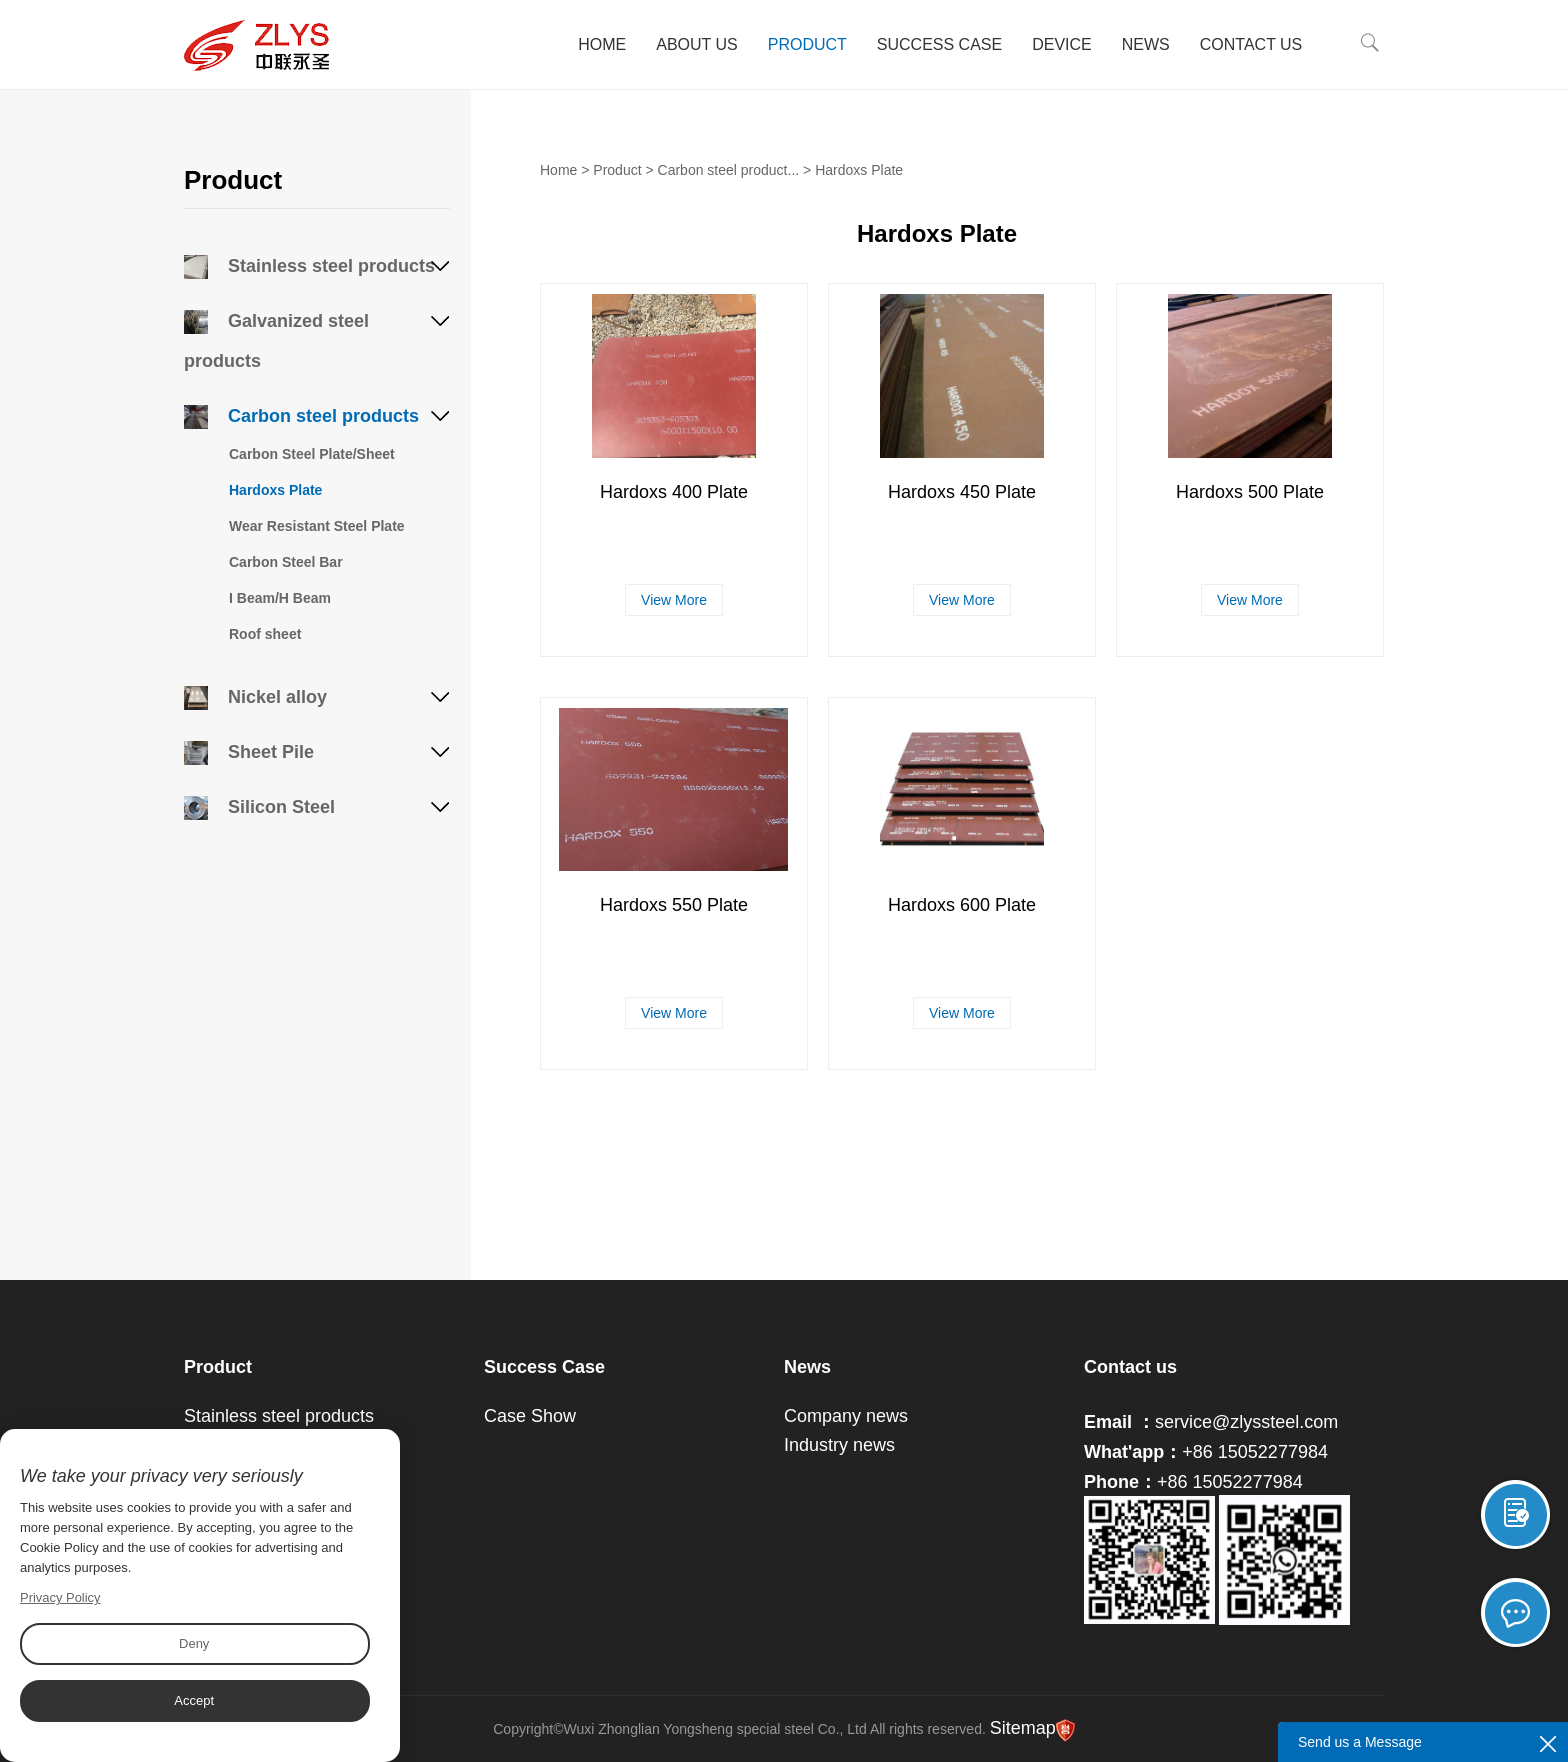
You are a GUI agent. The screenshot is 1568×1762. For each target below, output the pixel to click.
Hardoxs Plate (275, 490)
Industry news (839, 1445)
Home (604, 44)
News (1147, 44)
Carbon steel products (301, 416)
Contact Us (1252, 44)
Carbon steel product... (729, 170)
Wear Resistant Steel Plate (317, 526)
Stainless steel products (309, 266)
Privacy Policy (60, 1597)
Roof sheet (265, 634)
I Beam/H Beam (280, 598)
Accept (194, 1700)
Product (808, 44)
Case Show (530, 1416)
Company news (846, 1416)
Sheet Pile (249, 752)
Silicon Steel (259, 807)
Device (1064, 44)
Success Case (941, 44)
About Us (699, 44)
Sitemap (1023, 1728)
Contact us (1130, 1367)
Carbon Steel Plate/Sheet (312, 454)
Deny (194, 1643)
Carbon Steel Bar (286, 562)
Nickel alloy (255, 697)
